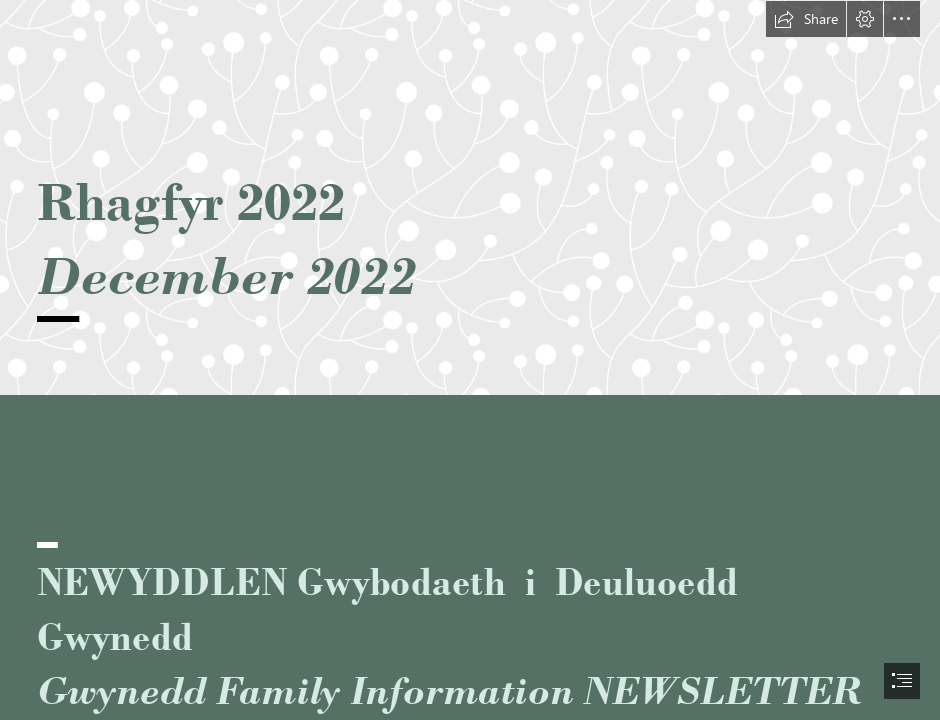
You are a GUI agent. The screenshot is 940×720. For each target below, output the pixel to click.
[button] (806, 19)
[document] (470, 360)
